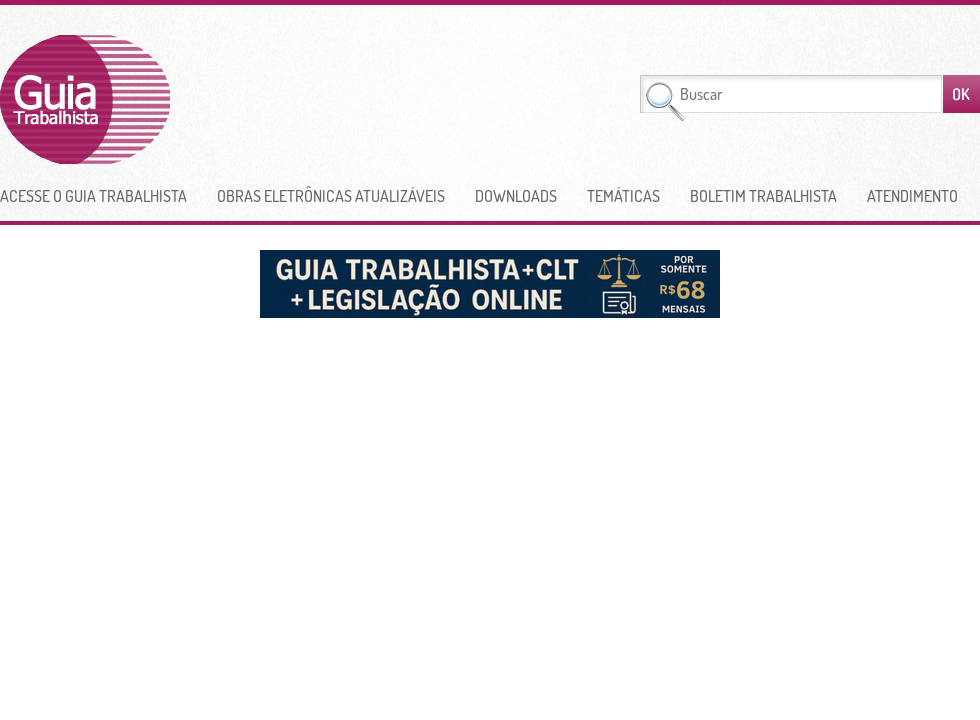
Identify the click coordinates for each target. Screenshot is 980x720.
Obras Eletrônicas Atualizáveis (331, 196)
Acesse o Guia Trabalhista (93, 196)
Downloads (516, 196)
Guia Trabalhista (159, 99)
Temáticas (623, 196)
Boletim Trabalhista (763, 196)
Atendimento (912, 196)
